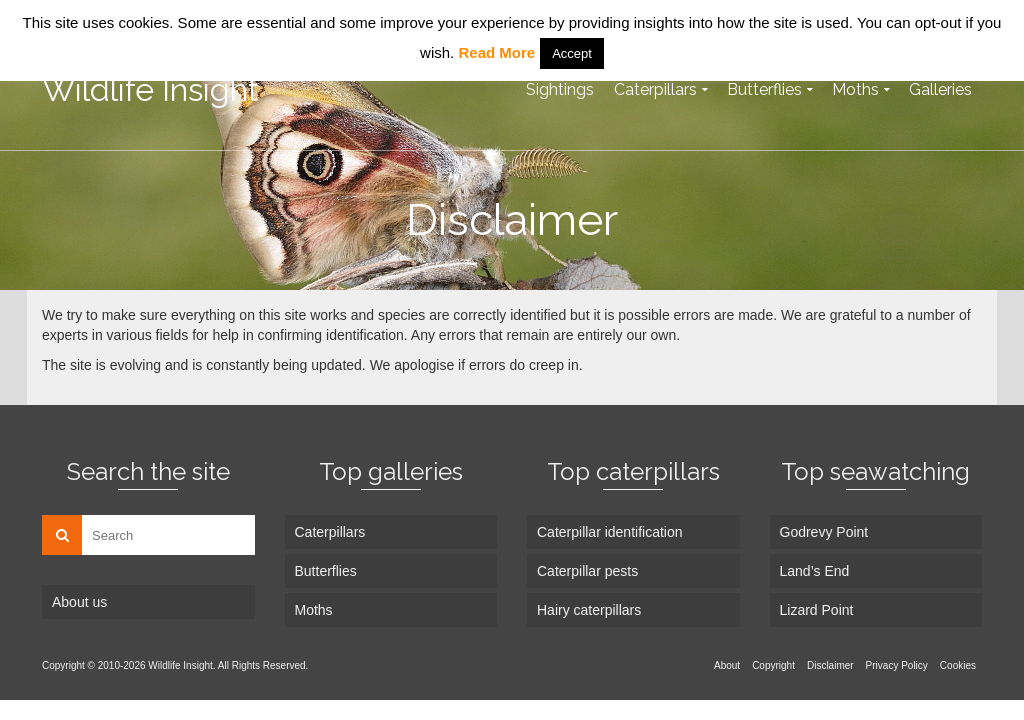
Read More (496, 52)
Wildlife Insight (150, 89)
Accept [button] (572, 53)
